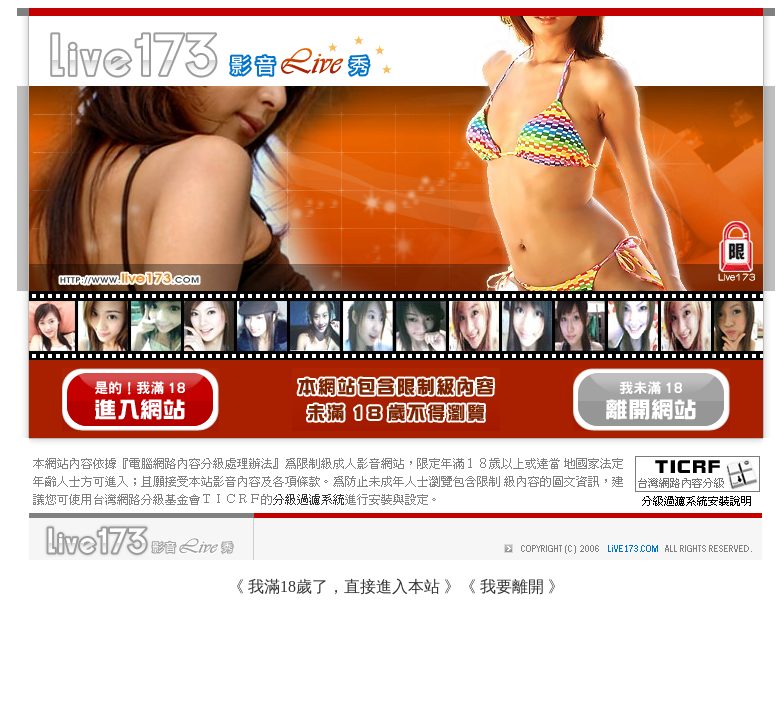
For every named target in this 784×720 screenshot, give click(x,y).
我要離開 (512, 586)
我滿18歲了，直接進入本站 (344, 586)
